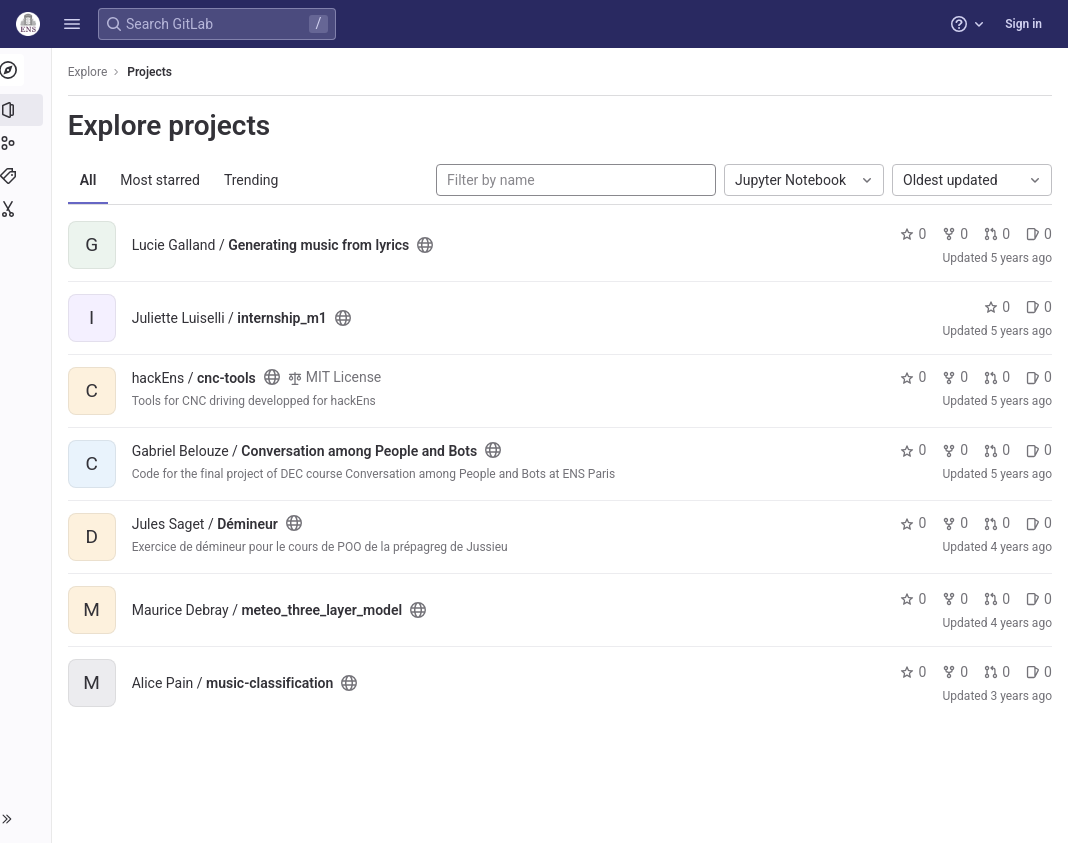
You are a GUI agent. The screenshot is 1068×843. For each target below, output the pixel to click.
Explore (92, 72)
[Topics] (27, 176)
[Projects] (27, 110)
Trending (255, 180)
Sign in (1023, 24)
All (92, 180)
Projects (154, 72)
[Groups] (27, 143)
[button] (72, 24)
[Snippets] (27, 209)
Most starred (165, 180)
